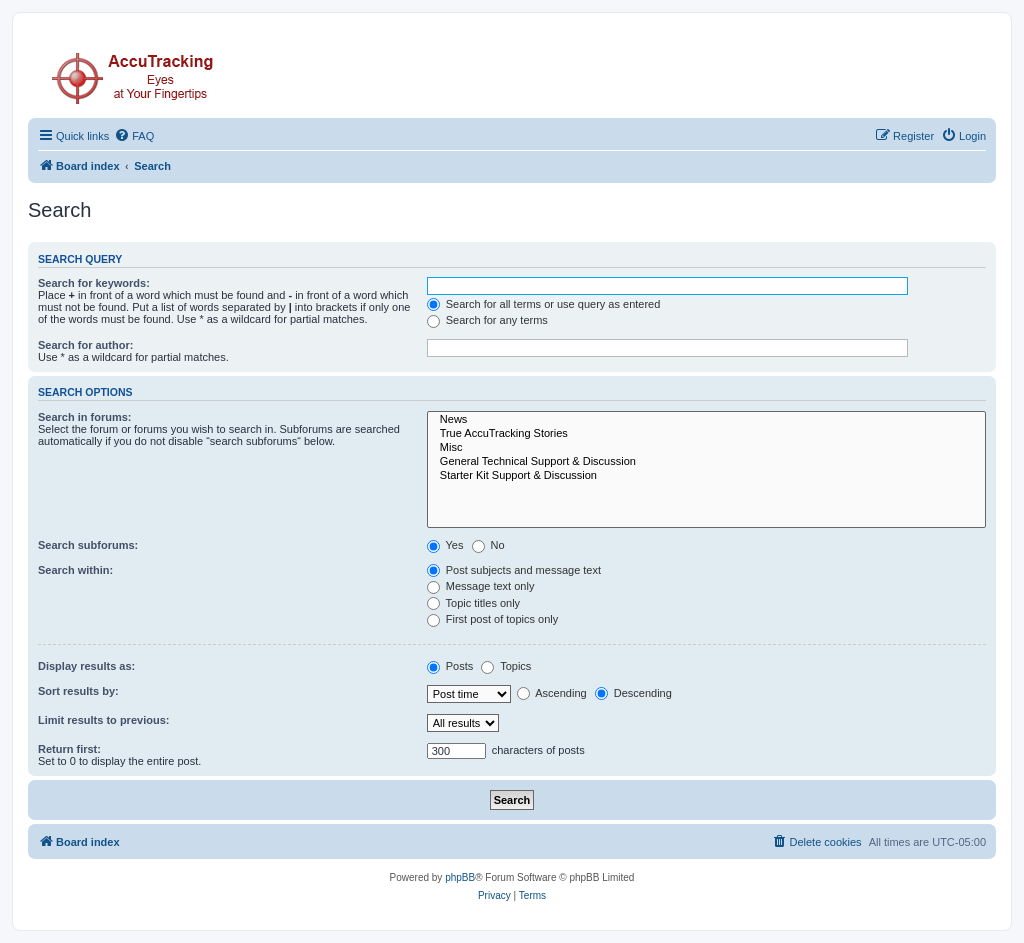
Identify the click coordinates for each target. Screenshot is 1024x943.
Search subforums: (88, 545)
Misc (706, 448)
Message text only (481, 586)
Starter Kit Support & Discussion (706, 476)
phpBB (460, 877)
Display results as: (86, 666)
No (488, 545)
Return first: (69, 749)
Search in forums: (85, 417)
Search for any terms (487, 320)
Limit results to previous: (103, 720)
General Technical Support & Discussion (706, 462)
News (706, 420)
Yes (445, 545)
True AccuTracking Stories (706, 434)
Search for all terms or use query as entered (544, 304)
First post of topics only (493, 619)
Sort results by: (78, 691)
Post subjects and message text (514, 570)
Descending (633, 693)
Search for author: (85, 345)
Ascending (552, 693)
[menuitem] (134, 136)
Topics (506, 666)
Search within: (75, 570)
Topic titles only (473, 603)
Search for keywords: (94, 283)
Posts (450, 666)
